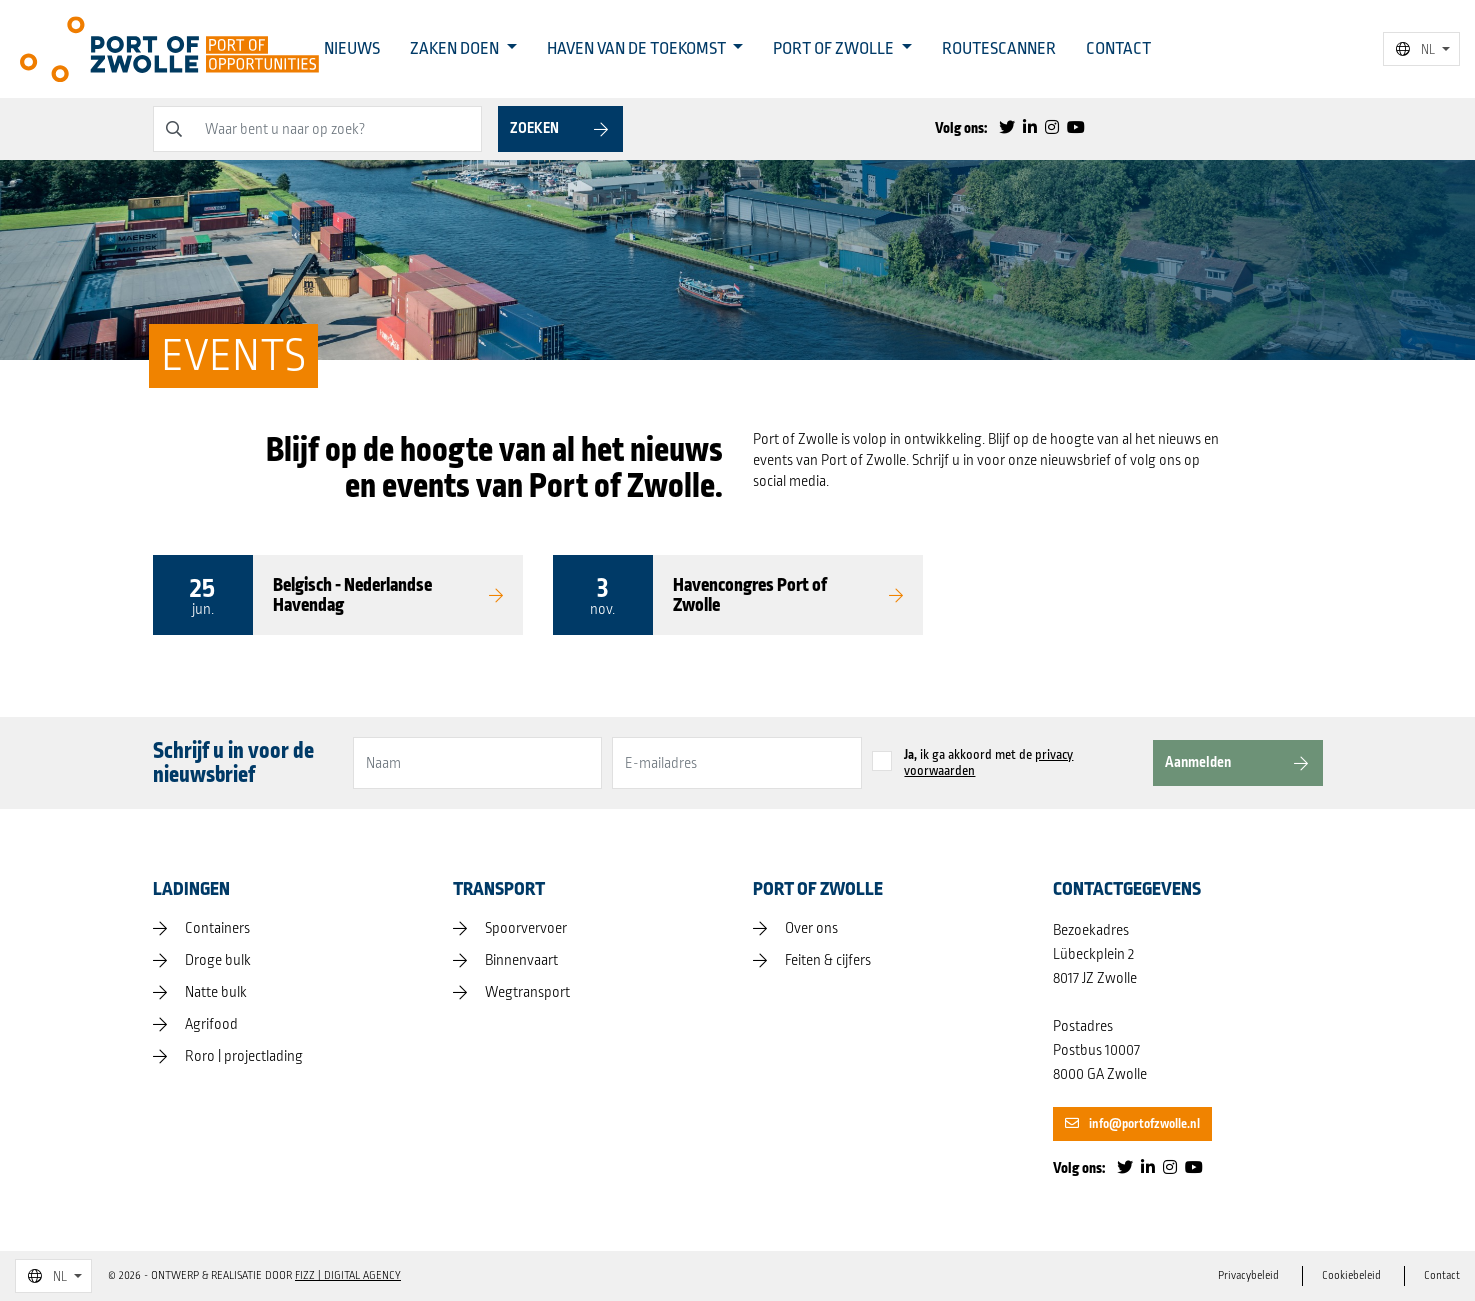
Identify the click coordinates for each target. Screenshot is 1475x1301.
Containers (217, 929)
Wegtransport (527, 993)
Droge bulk (218, 961)
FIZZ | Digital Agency (348, 1275)
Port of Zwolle (835, 49)
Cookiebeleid (1351, 1275)
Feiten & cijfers (828, 961)
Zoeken (534, 128)
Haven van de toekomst (638, 49)
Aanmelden (1198, 762)
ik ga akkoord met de (988, 763)
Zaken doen (456, 49)
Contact (1118, 49)
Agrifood (211, 1025)
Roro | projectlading (244, 1057)
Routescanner (999, 49)
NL (1415, 50)
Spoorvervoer (526, 929)
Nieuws (352, 49)
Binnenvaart (521, 961)
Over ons (811, 929)
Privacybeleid (1248, 1275)
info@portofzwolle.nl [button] (1132, 1124)
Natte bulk (216, 993)
